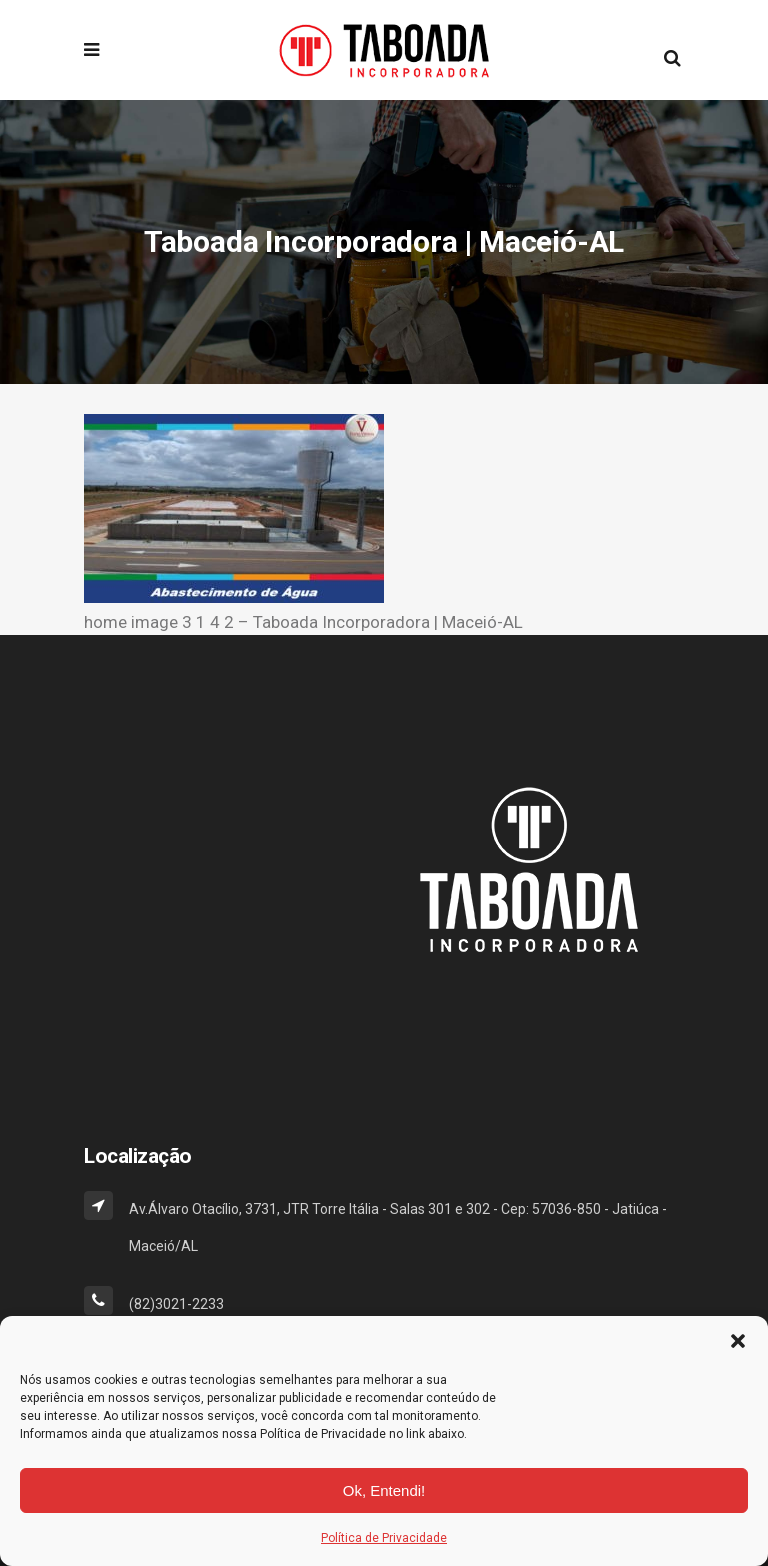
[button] (738, 1341)
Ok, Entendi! (384, 1490)
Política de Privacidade (384, 1538)
